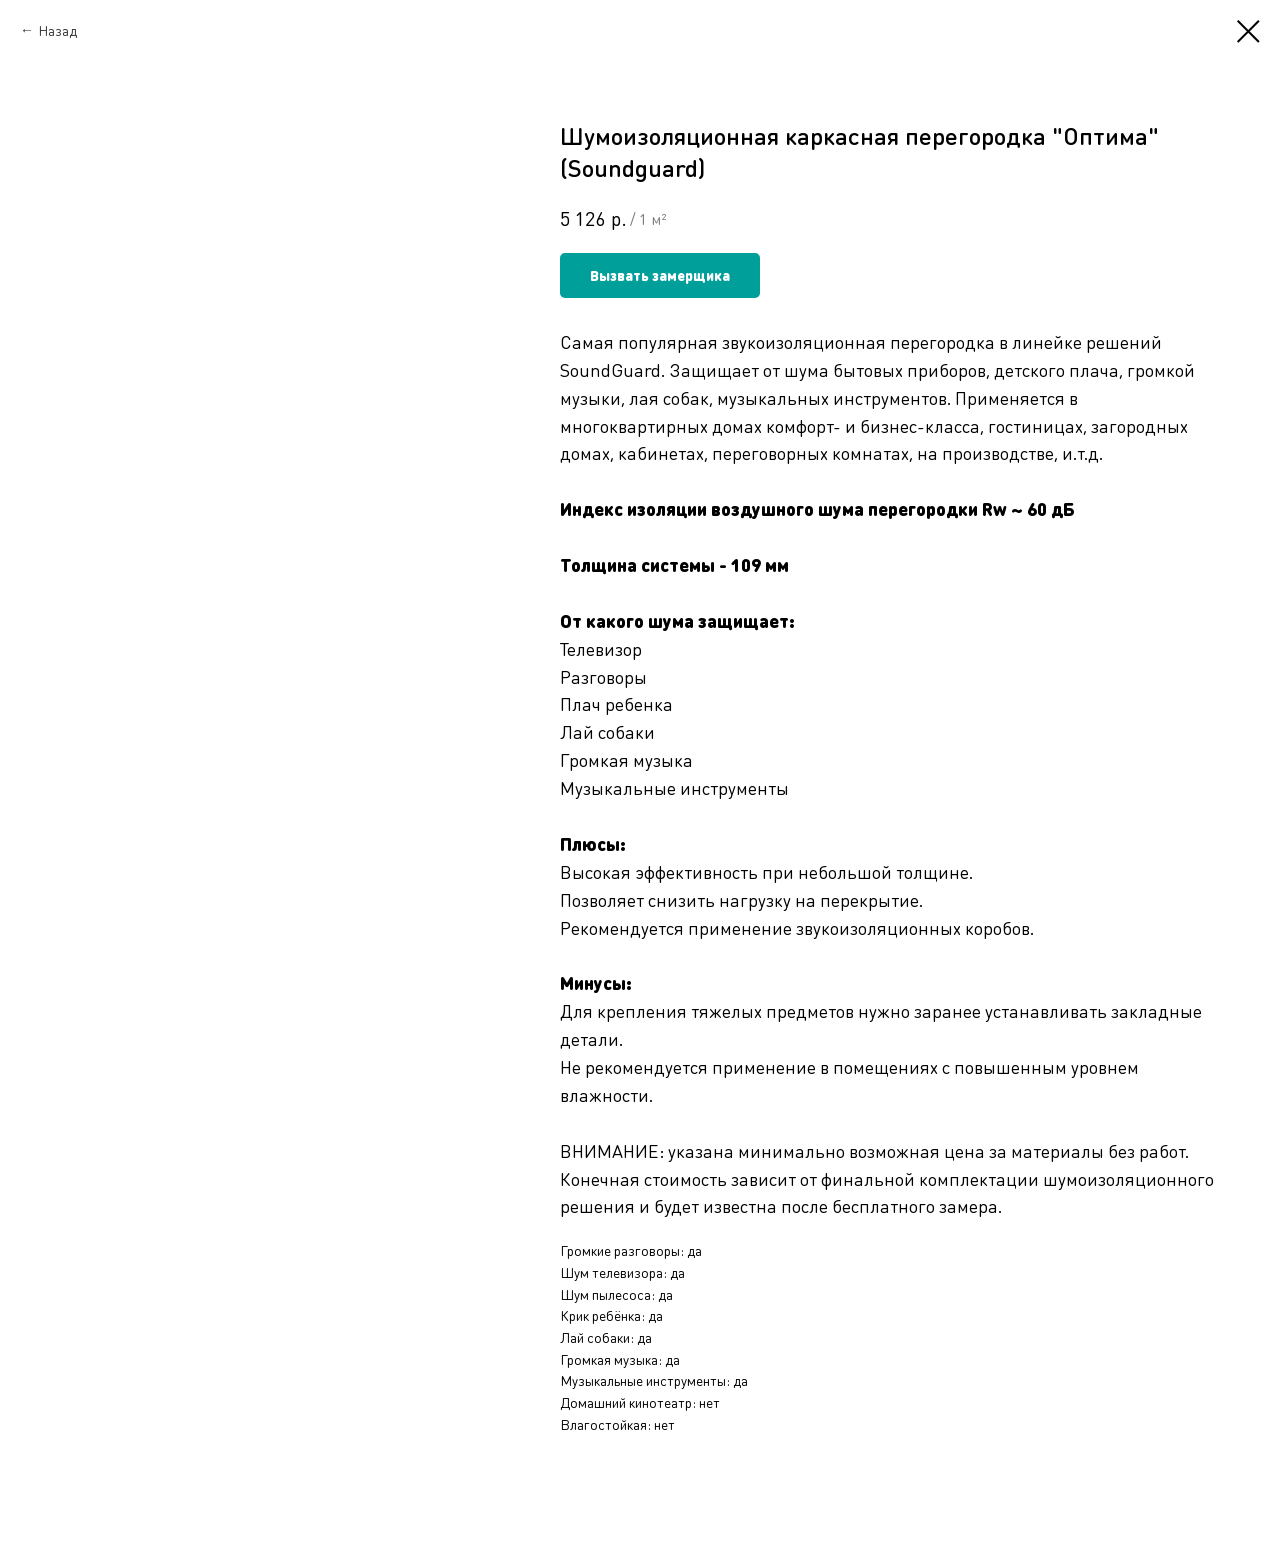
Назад (57, 30)
